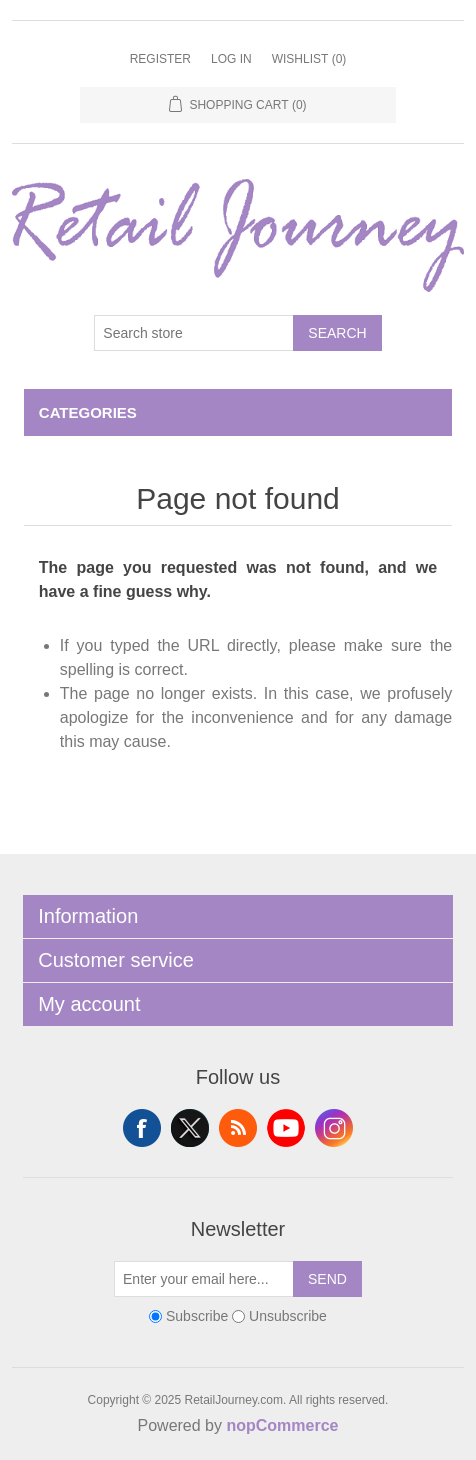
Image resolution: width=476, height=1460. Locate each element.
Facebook (142, 1128)
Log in (231, 59)
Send (327, 1279)
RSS (238, 1128)
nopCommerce (282, 1425)
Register (160, 59)
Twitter (190, 1128)
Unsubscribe (288, 1316)
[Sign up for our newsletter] (204, 1279)
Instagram (334, 1128)
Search (337, 333)
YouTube (286, 1128)
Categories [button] (88, 412)
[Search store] (194, 333)
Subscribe (197, 1316)
